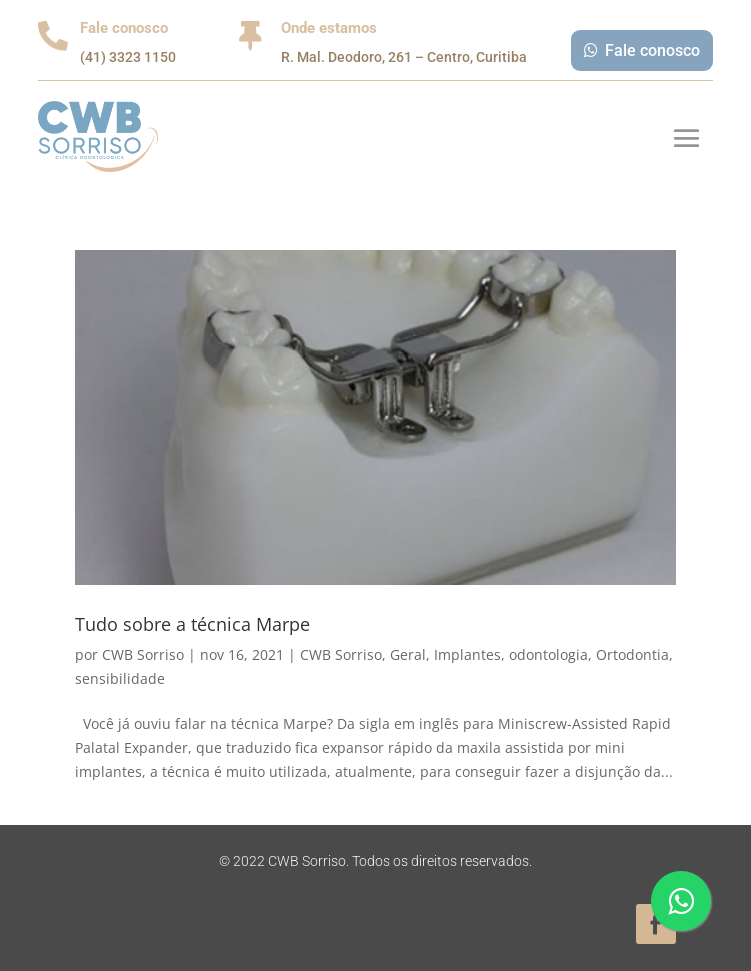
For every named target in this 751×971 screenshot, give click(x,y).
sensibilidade (120, 678)
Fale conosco (652, 50)
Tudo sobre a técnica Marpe (192, 624)
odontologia (548, 654)
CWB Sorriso (143, 654)
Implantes (467, 654)
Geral (408, 654)
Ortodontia (632, 654)
